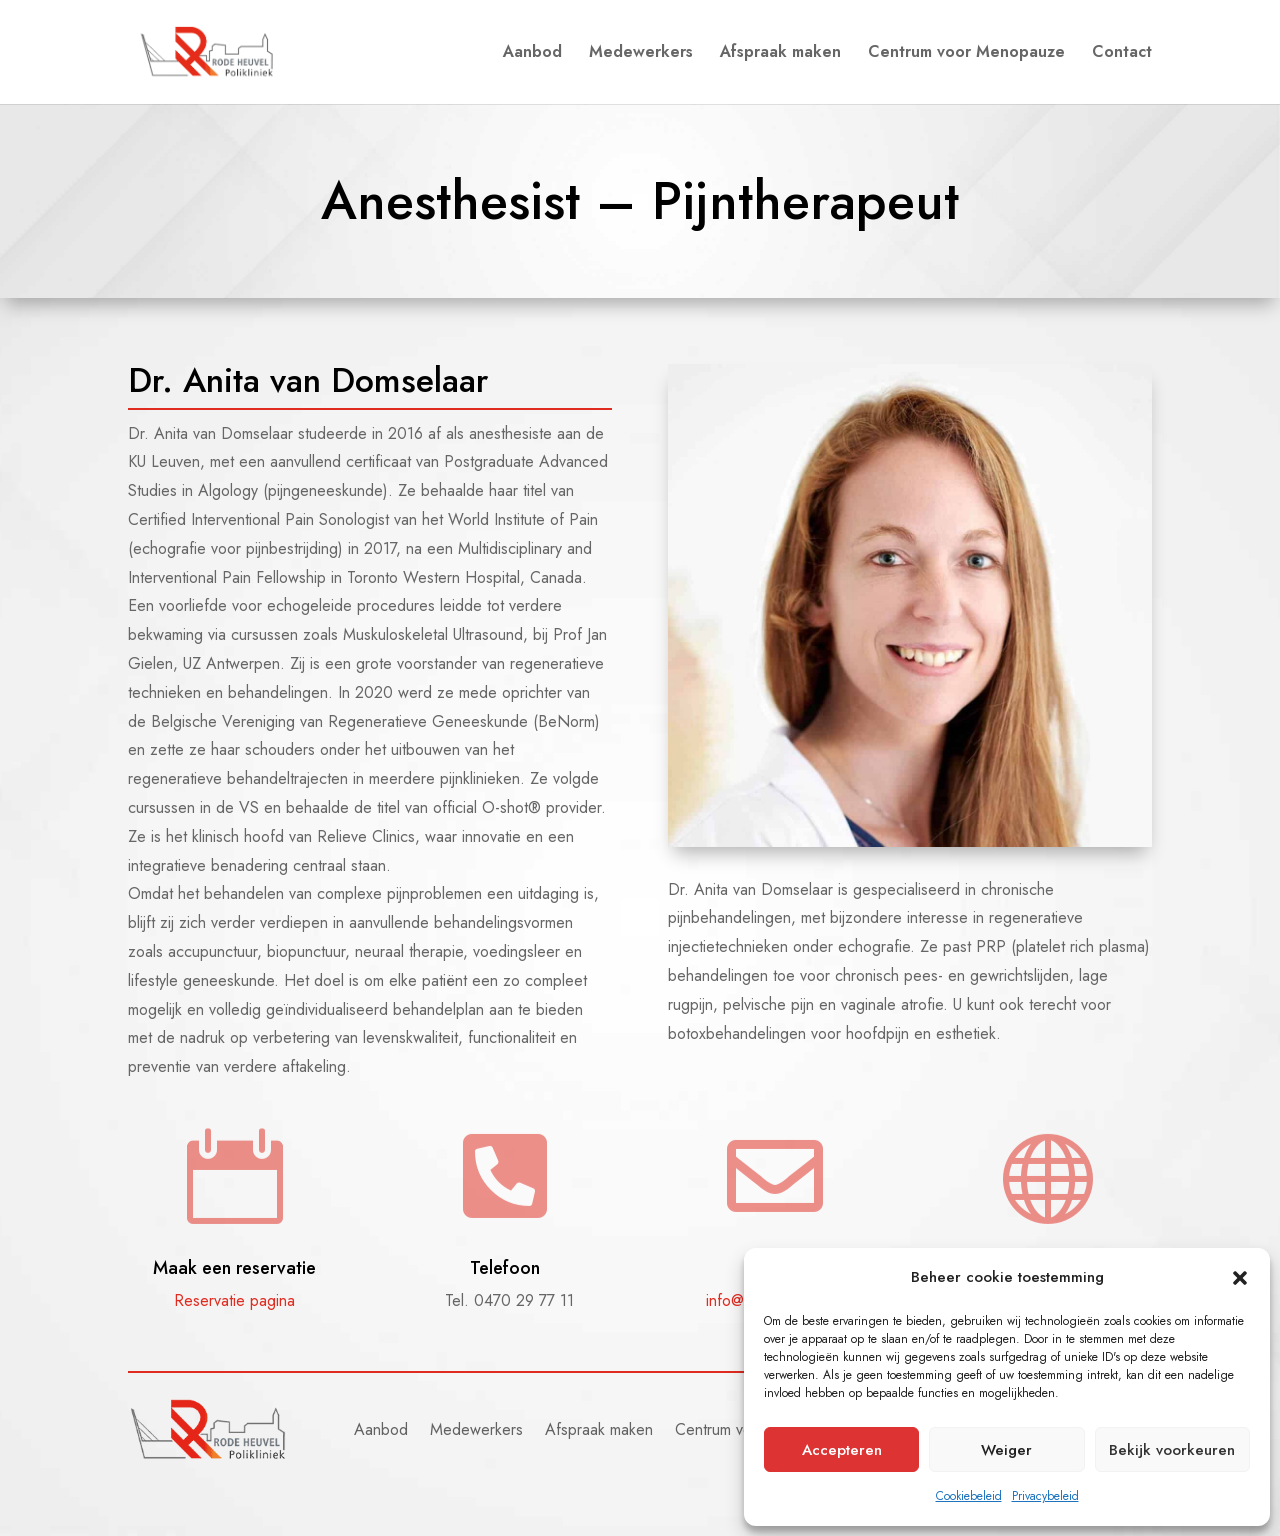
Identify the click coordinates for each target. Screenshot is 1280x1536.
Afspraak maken (780, 54)
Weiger (1006, 1450)
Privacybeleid (1045, 1496)
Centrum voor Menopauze (966, 54)
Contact (1122, 54)
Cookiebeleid (969, 1496)
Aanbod (532, 54)
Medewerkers (641, 54)
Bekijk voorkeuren (1172, 1450)
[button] (1240, 1278)
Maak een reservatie (234, 1268)
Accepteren (842, 1450)
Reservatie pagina (234, 1300)
